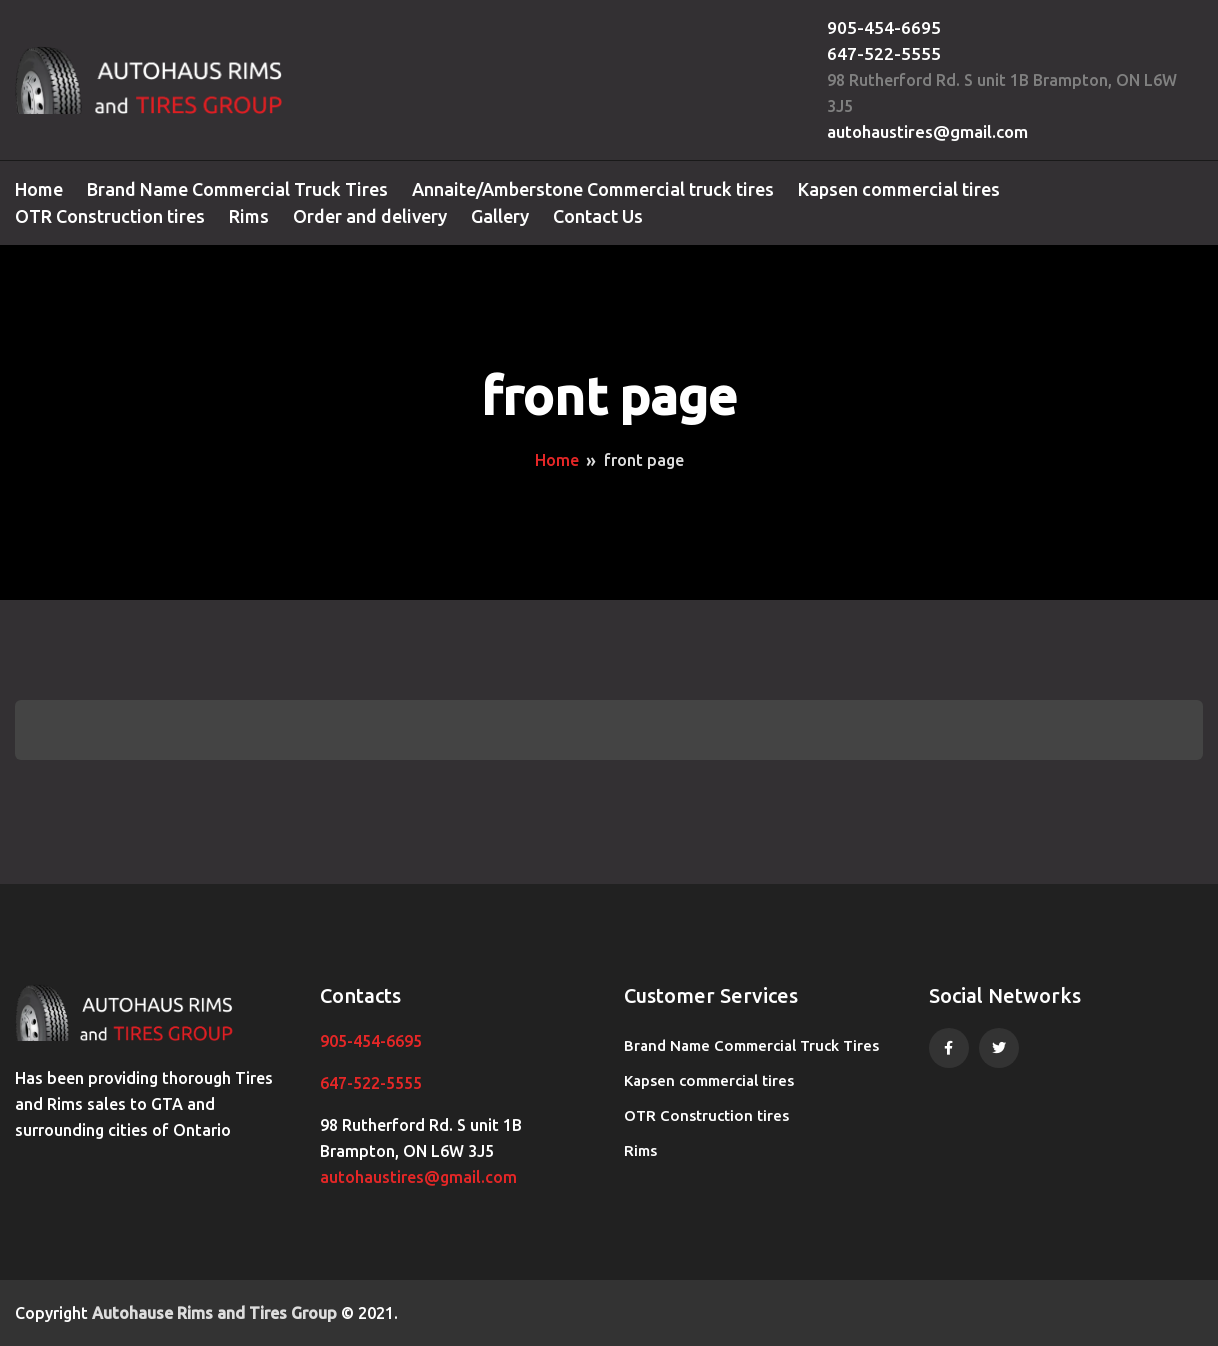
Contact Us (598, 216)
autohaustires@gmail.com (927, 131)
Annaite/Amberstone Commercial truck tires (593, 189)
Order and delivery (370, 216)
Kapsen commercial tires (899, 189)
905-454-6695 (884, 27)
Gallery (500, 216)
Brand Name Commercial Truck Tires (237, 189)
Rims (249, 216)
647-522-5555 (884, 53)
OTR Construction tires (110, 216)
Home (39, 189)
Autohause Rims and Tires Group (214, 1313)
